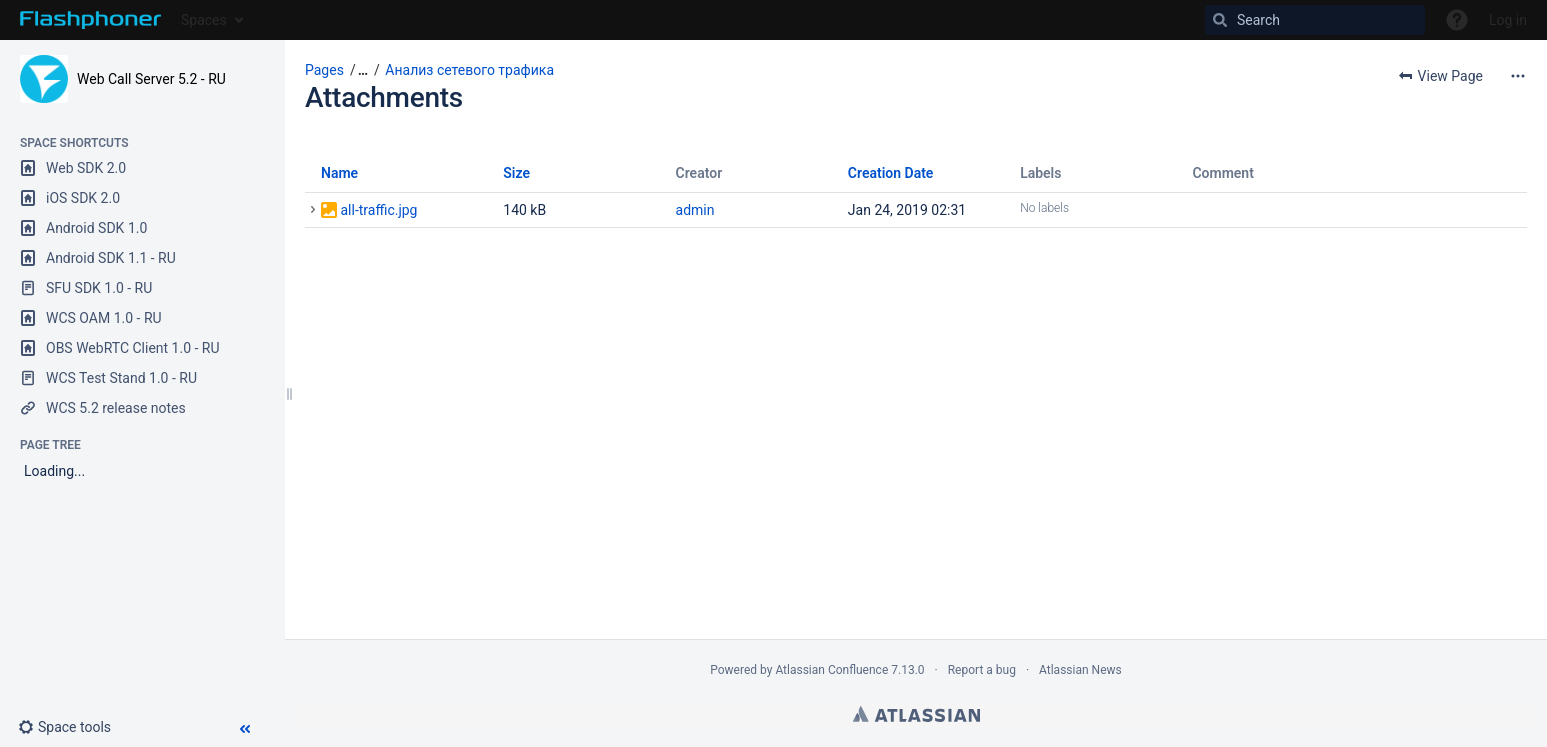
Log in (1508, 20)
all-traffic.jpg (378, 210)
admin (695, 210)
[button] (72, 727)
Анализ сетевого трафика (469, 70)
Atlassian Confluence (831, 670)
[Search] (1315, 20)
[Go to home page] (90, 20)
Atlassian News (1080, 670)
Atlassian (916, 714)
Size (516, 173)
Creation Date (891, 173)
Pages (324, 70)
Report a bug (982, 670)
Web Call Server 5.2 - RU (151, 79)
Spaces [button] (204, 20)
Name (339, 173)
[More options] (1518, 76)
